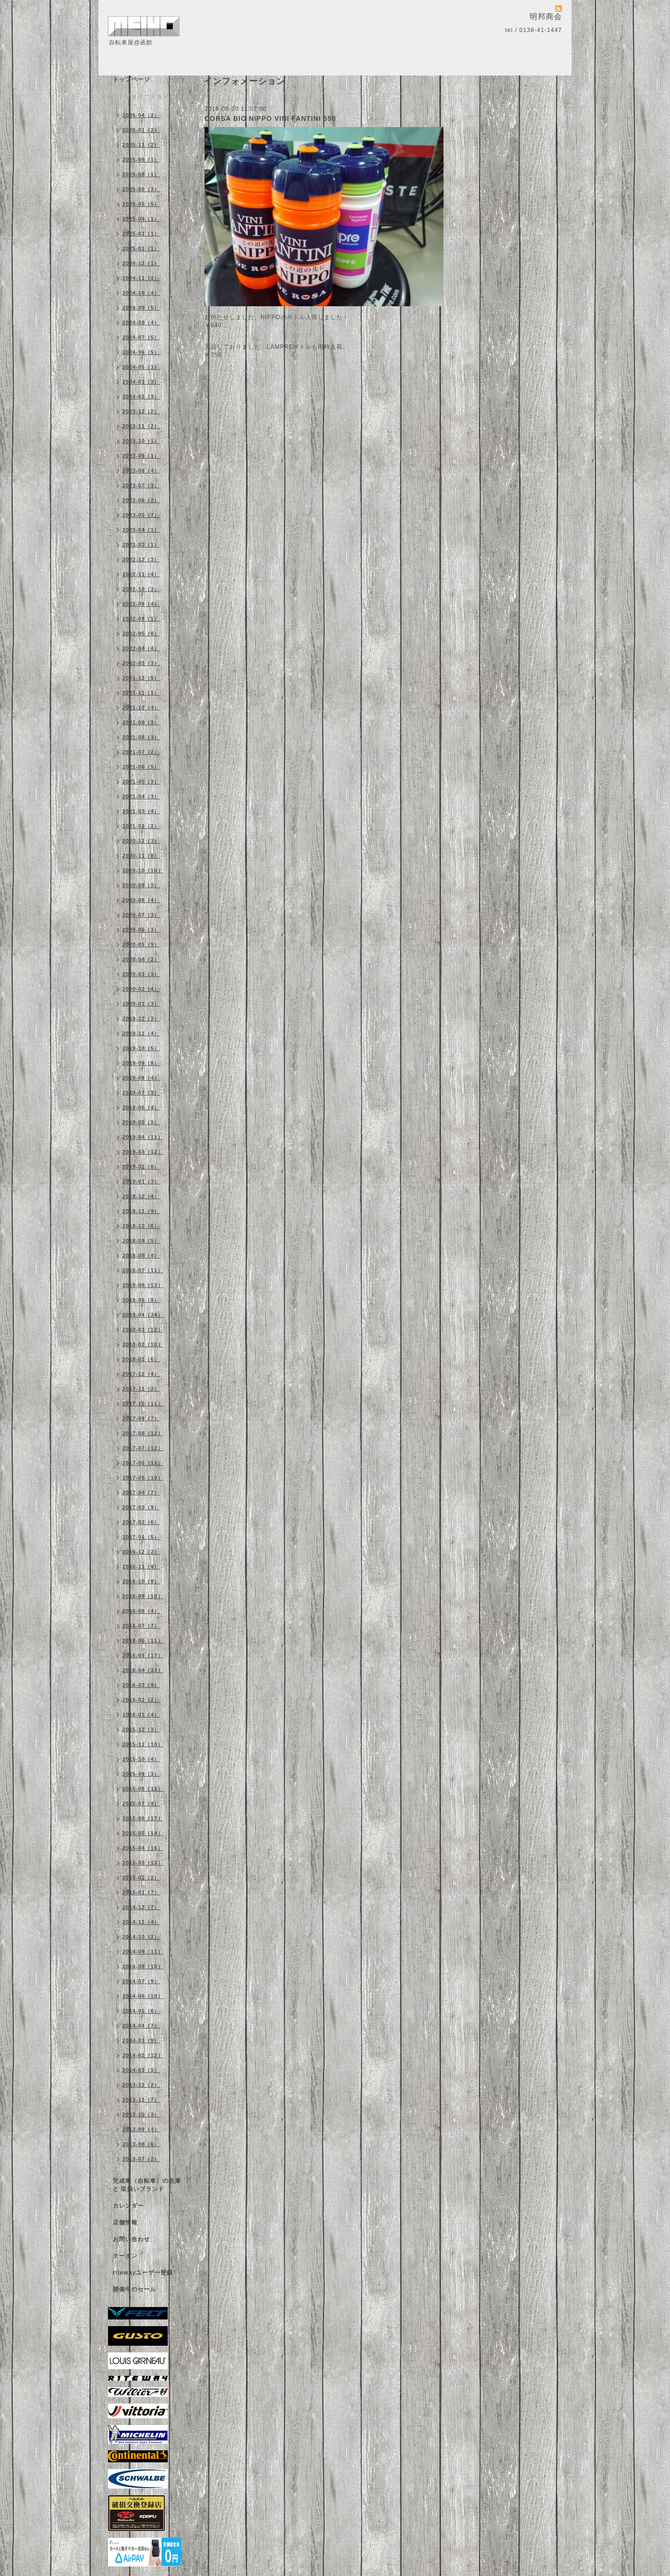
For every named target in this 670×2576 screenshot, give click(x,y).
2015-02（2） (141, 1877)
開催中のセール (134, 2289)
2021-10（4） (141, 707)
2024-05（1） (141, 367)
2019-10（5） (141, 1048)
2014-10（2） (141, 1937)
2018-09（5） (141, 1241)
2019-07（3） (141, 1092)
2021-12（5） (141, 678)
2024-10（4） (141, 293)
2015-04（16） (142, 1848)
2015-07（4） (141, 1803)
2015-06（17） (142, 1818)
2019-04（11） (142, 1137)
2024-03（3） (141, 382)
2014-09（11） (142, 1951)
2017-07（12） (142, 1448)
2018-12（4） (141, 1196)
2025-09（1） (141, 159)
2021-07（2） (141, 752)
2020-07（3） (141, 915)
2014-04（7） (141, 2026)
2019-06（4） (141, 1107)
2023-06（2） (141, 500)
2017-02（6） (141, 1522)
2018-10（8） (141, 1226)
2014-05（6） (141, 2011)
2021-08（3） (141, 737)
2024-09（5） (141, 308)
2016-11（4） (141, 1566)
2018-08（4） (141, 1255)
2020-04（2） (141, 959)
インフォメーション (141, 96)
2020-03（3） (141, 974)
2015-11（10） (142, 1744)
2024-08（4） (141, 322)
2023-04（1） (141, 530)
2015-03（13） (142, 1863)
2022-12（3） (141, 559)
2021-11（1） (141, 693)
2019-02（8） (141, 1167)
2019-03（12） (142, 1152)
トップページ (131, 79)
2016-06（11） (142, 1640)
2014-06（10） (142, 1996)
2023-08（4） (141, 470)
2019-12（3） (141, 1018)
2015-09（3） (141, 1774)
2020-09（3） (141, 885)
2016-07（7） (141, 1626)
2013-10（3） (141, 2114)
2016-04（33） (142, 1670)
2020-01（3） (141, 1004)
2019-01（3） (141, 1181)
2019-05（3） (141, 1122)
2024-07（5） (141, 337)
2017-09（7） (141, 1418)
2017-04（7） (141, 1492)
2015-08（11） (142, 1789)
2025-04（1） (141, 219)
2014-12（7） (141, 1907)
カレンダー (128, 2205)
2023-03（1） (141, 544)
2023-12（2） (141, 411)
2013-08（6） (141, 2144)
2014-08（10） (142, 1966)
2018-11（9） (141, 1211)
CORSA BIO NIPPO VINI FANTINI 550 (270, 118)
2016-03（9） (141, 1685)
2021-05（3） (141, 781)
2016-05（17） (142, 1655)
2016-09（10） (142, 1596)
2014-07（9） (141, 1981)
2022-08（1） (141, 619)
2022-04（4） (141, 648)
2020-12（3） (141, 841)
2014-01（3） (141, 2070)
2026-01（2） (141, 130)
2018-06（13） (142, 1285)
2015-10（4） (141, 1759)
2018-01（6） (141, 1359)
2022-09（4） (141, 604)
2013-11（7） (141, 2100)
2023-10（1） (141, 441)
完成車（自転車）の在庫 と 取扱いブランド (147, 2185)
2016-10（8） (141, 1581)
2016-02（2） (141, 1700)
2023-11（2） (141, 426)
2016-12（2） (141, 1552)
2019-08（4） (141, 1078)
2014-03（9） (141, 2040)
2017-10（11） (142, 1403)
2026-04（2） (141, 115)
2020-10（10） (142, 870)
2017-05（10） (142, 1478)
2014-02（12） (142, 2055)
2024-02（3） (141, 396)
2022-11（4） (141, 574)
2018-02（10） (142, 1344)
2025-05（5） (141, 204)
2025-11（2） (141, 145)
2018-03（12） (142, 1329)
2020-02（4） (141, 989)
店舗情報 (125, 2222)
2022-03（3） (141, 663)
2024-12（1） (141, 263)
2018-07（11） (142, 1270)
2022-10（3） (141, 589)
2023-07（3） (141, 485)
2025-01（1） (141, 248)
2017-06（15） (142, 1463)
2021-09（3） (141, 722)
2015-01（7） (141, 1892)
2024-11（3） (141, 278)
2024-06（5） (141, 352)
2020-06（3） (141, 930)
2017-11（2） (141, 1389)
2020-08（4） (141, 900)
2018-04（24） (142, 1315)
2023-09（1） (141, 456)
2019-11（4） (141, 1033)
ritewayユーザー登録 (143, 2272)
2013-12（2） (141, 2085)
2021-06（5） (141, 767)
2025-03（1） (141, 233)
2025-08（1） (141, 174)
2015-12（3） (141, 1729)
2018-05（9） (141, 1300)
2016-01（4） (141, 1714)
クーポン (125, 2256)
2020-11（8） (141, 856)
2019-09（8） (141, 1063)
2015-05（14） (142, 1833)
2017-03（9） (141, 1507)
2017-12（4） (141, 1374)
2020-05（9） (141, 944)
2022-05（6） (141, 633)
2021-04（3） (141, 796)
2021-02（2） (141, 826)
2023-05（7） (141, 515)
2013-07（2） (141, 2159)
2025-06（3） (141, 189)
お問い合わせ (131, 2239)
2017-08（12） (142, 1433)
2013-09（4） (141, 2129)
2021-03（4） (141, 811)
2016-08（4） (141, 1611)
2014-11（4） (141, 1922)
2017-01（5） (141, 1537)
